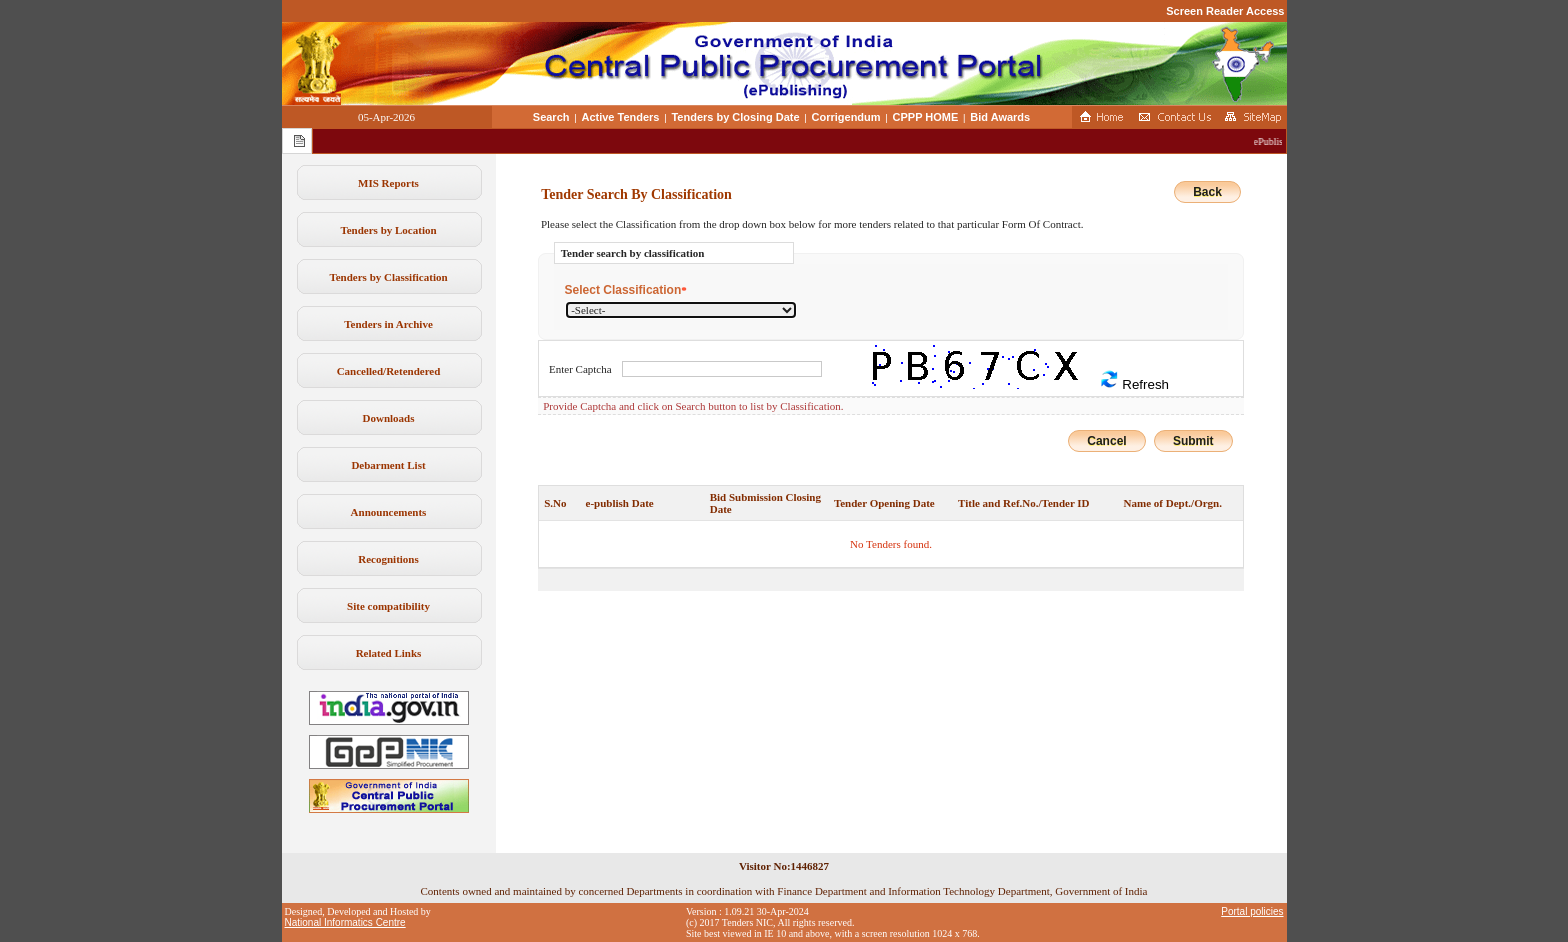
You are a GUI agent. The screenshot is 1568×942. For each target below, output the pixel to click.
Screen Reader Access (1225, 11)
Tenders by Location (388, 230)
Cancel (1106, 441)
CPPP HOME (926, 117)
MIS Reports (388, 183)
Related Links (389, 653)
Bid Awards (1000, 117)
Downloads (389, 418)
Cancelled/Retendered (389, 371)
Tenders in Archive (388, 324)
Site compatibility (388, 606)
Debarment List (388, 465)
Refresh (1134, 380)
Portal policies (1252, 911)
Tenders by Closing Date (735, 117)
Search (551, 117)
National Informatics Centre (345, 922)
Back (1207, 192)
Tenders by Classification (388, 277)
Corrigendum (846, 117)
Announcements (389, 512)
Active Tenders (620, 117)
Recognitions (388, 559)
